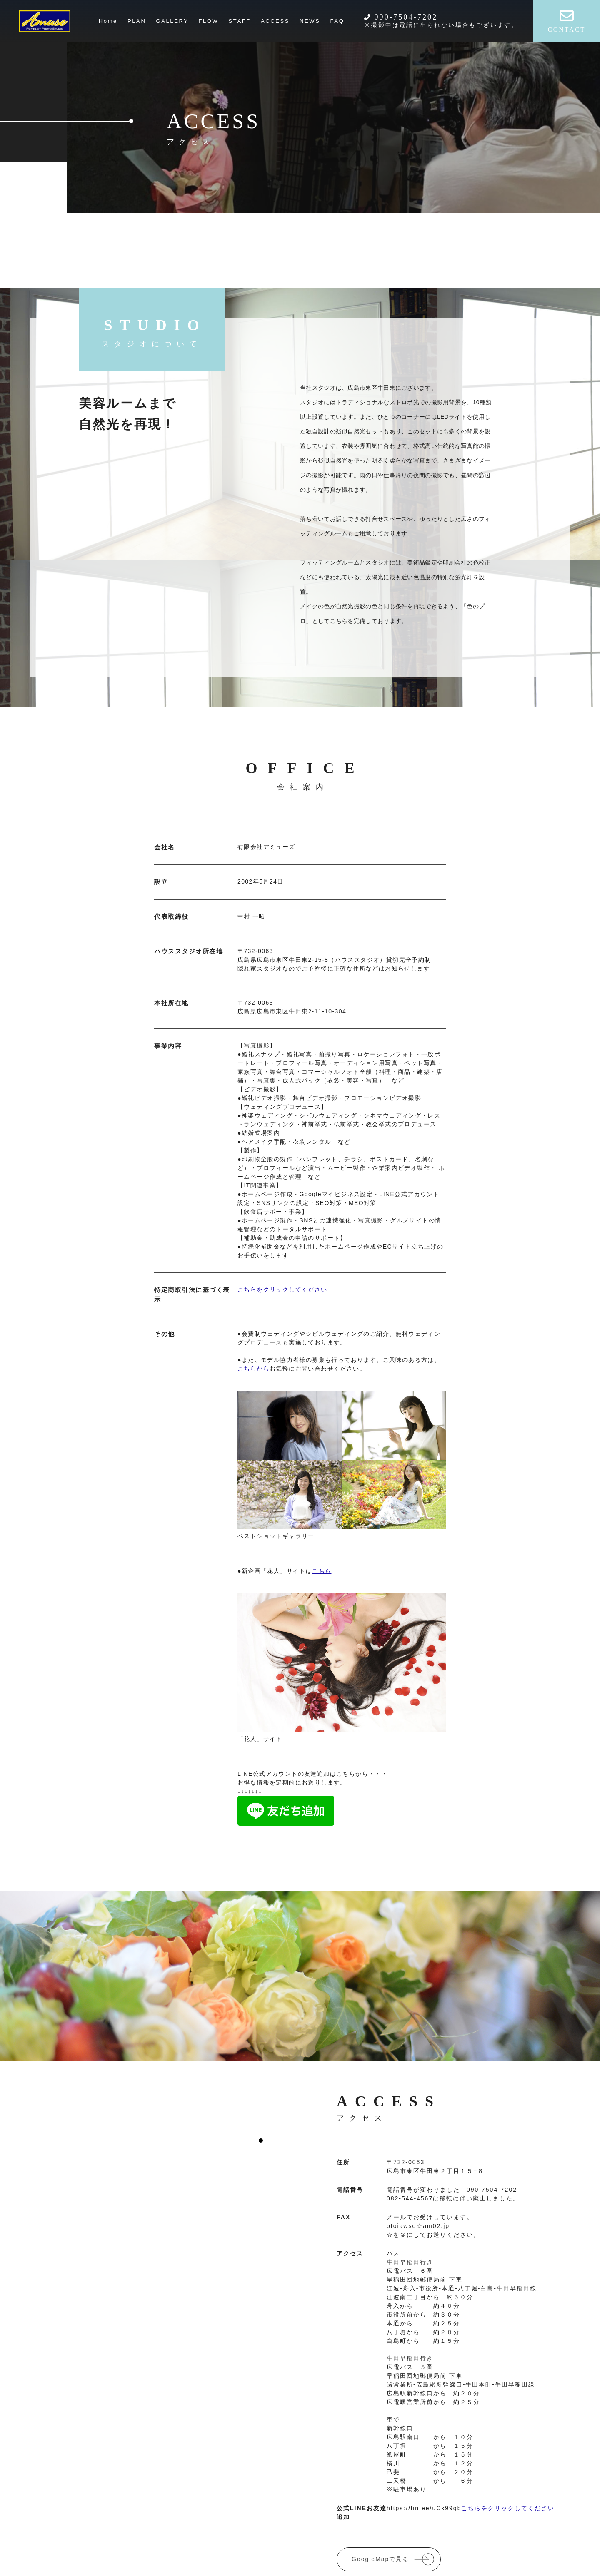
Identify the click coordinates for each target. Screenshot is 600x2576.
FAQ (337, 21)
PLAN (137, 21)
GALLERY (172, 21)
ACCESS (275, 21)
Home (108, 21)
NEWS (310, 21)
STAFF (240, 21)
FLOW (209, 21)
